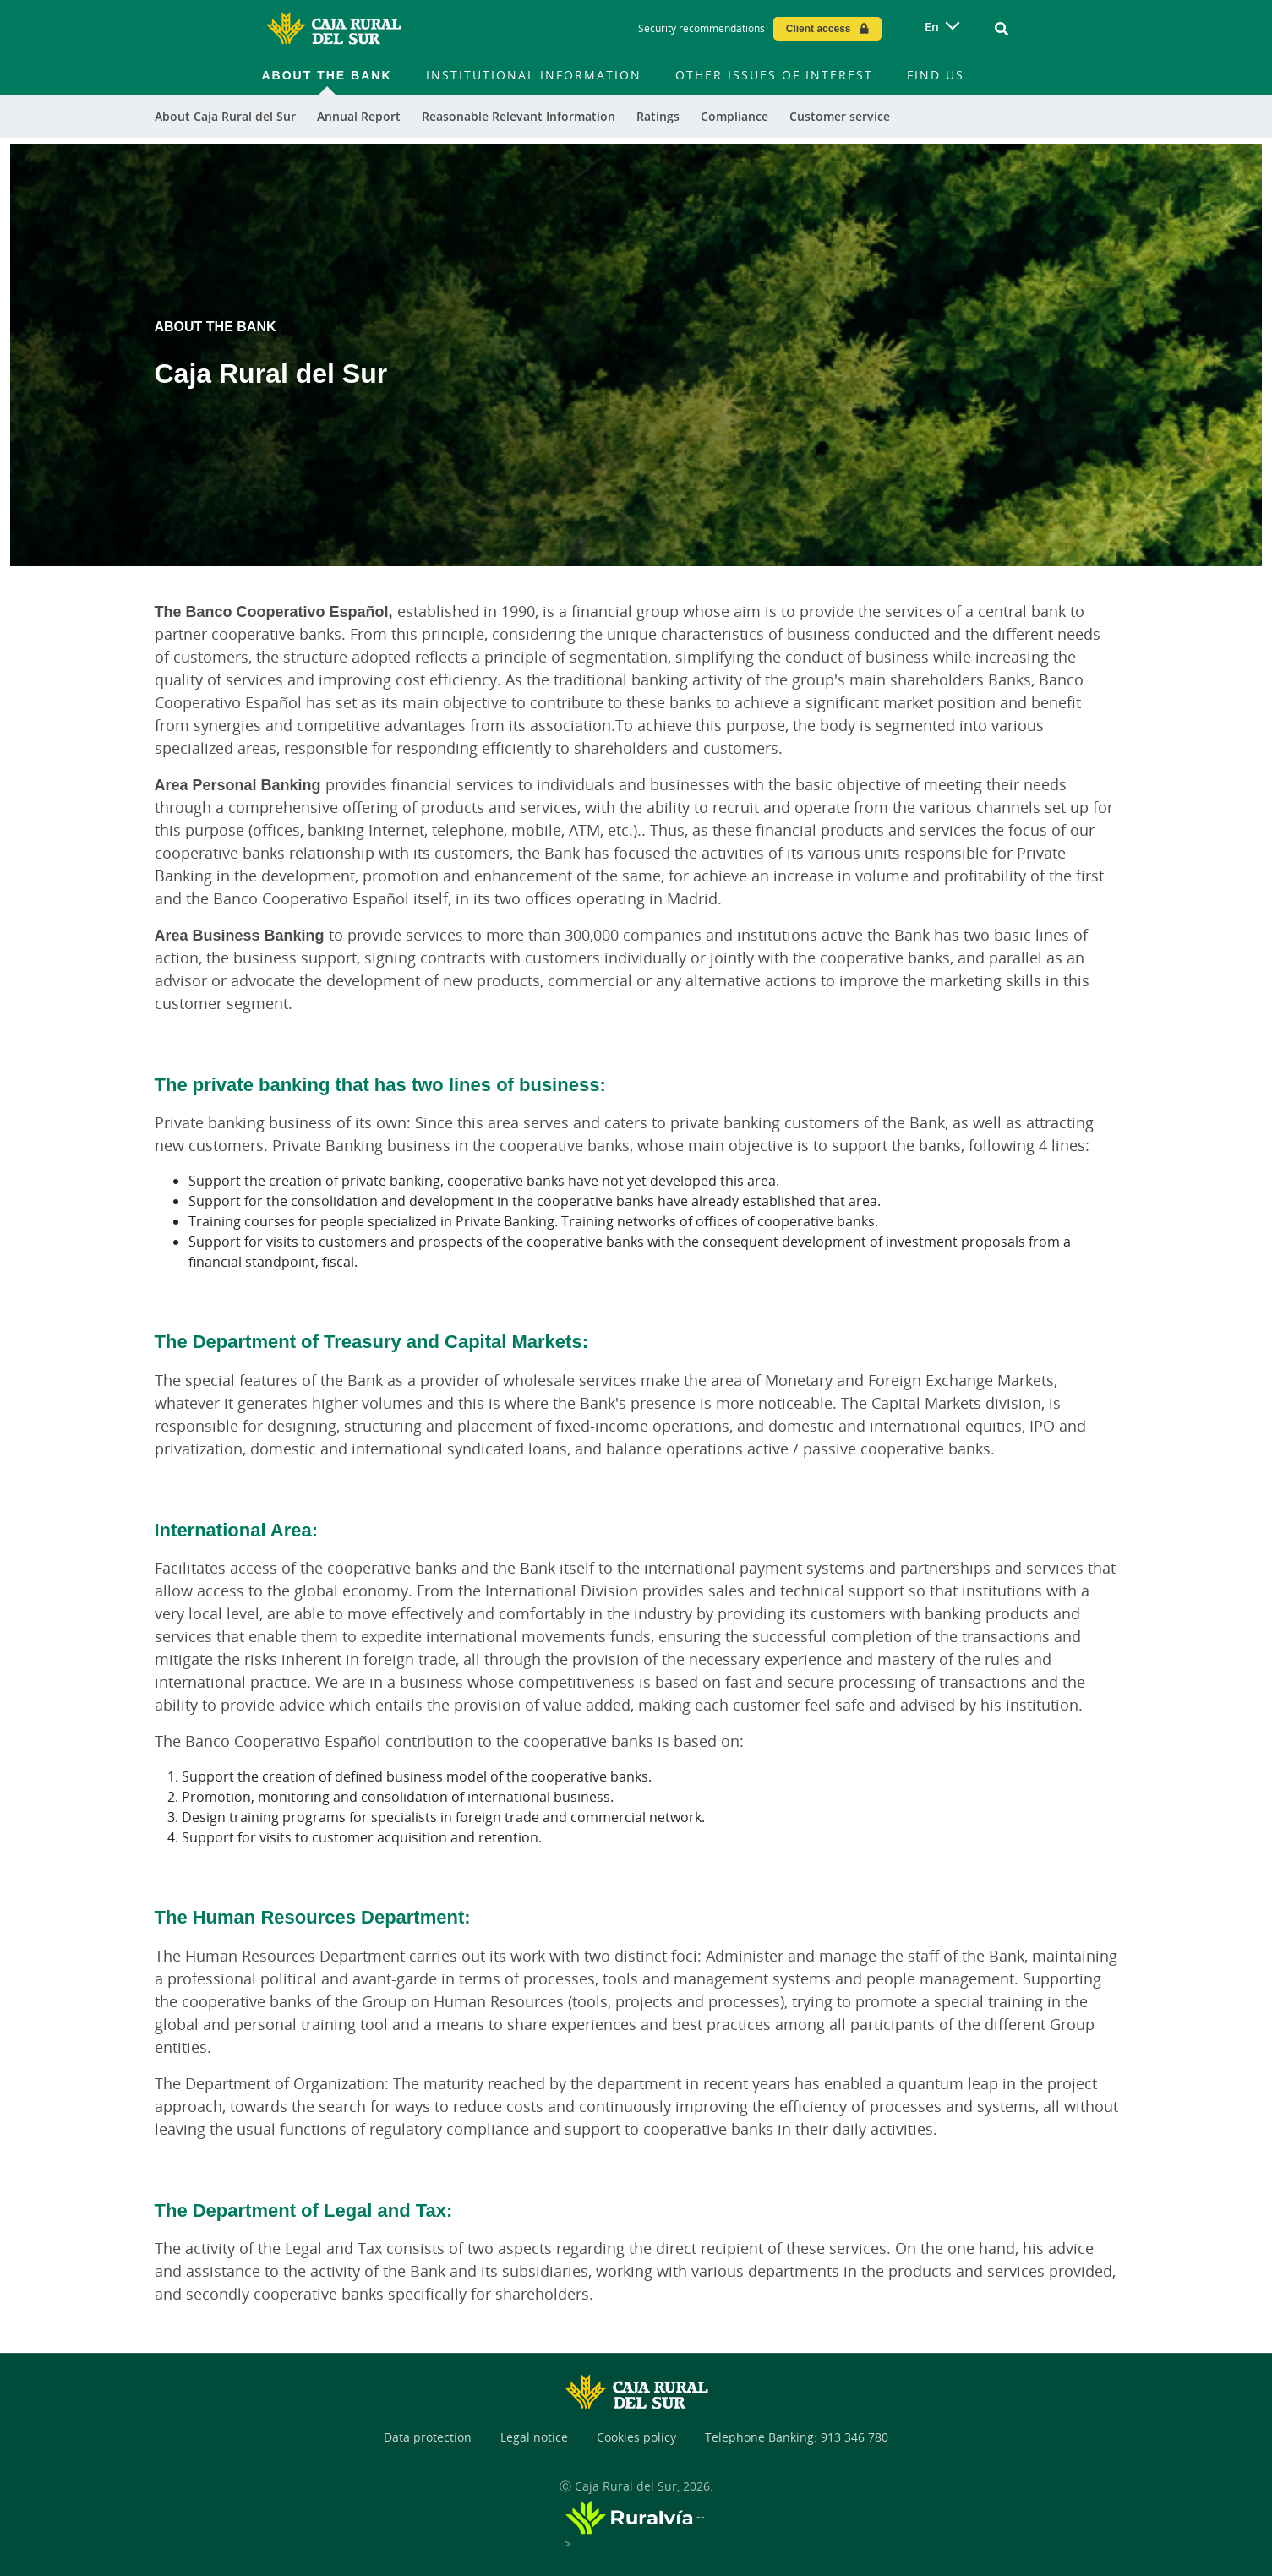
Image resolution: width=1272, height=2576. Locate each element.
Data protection (428, 2437)
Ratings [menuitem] (658, 116)
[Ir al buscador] (1001, 29)
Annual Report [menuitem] (359, 116)
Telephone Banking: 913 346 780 (796, 2437)
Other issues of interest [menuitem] (774, 75)
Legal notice (534, 2437)
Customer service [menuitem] (839, 116)
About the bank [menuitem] (327, 75)
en (932, 27)
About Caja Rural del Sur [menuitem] (225, 116)
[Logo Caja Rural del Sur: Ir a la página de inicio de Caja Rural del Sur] (333, 28)
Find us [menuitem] (935, 75)
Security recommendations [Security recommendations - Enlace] (701, 28)
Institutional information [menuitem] (533, 75)
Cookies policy (636, 2437)
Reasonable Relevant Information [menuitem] (518, 116)
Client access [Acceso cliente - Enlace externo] (818, 28)
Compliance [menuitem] (734, 116)
